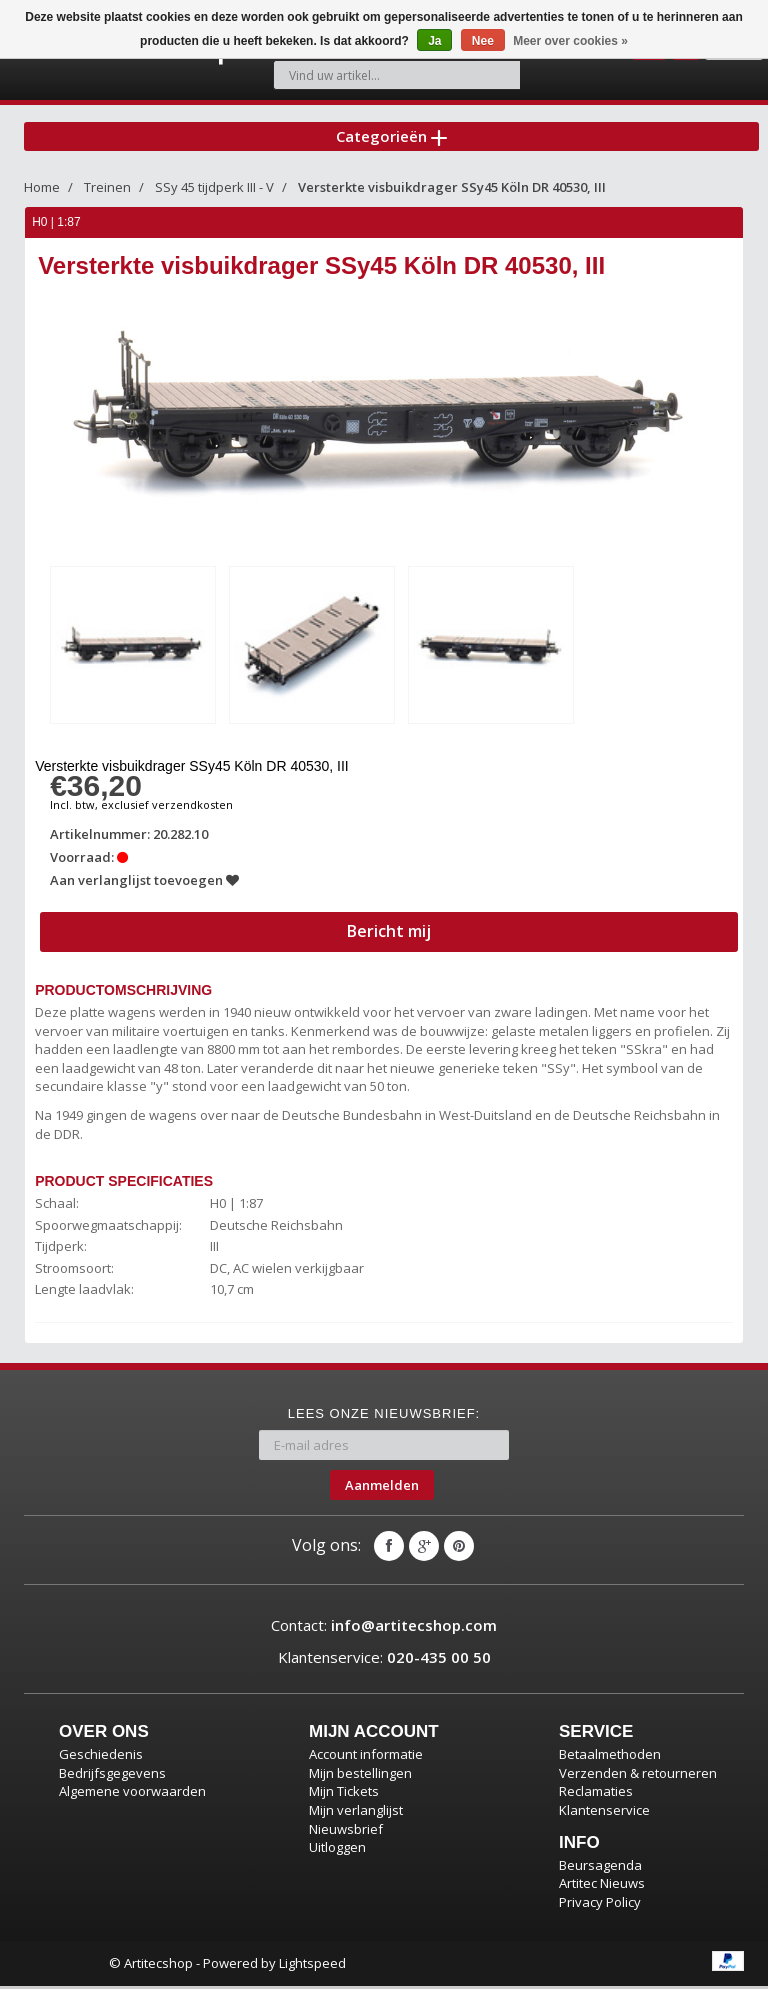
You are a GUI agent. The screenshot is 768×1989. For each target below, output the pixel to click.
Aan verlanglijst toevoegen (145, 883)
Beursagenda (600, 1868)
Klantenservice (604, 1813)
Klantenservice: (384, 1660)
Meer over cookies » (570, 41)
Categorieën (391, 139)
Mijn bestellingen (360, 1776)
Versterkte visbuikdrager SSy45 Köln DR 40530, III (452, 193)
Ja (434, 41)
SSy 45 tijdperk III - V (214, 193)
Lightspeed (312, 1966)
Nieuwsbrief (346, 1832)
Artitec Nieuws (602, 1886)
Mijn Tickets (344, 1795)
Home (42, 193)
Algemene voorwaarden (132, 1795)
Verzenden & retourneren (638, 1776)
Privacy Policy (600, 1905)
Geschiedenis (101, 1757)
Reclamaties (596, 1795)
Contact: (384, 1629)
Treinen (107, 193)
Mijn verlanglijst (356, 1813)
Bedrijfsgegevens (112, 1776)
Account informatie (366, 1757)
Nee (483, 41)
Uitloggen (337, 1850)
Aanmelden (382, 1488)
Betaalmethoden (610, 1757)
